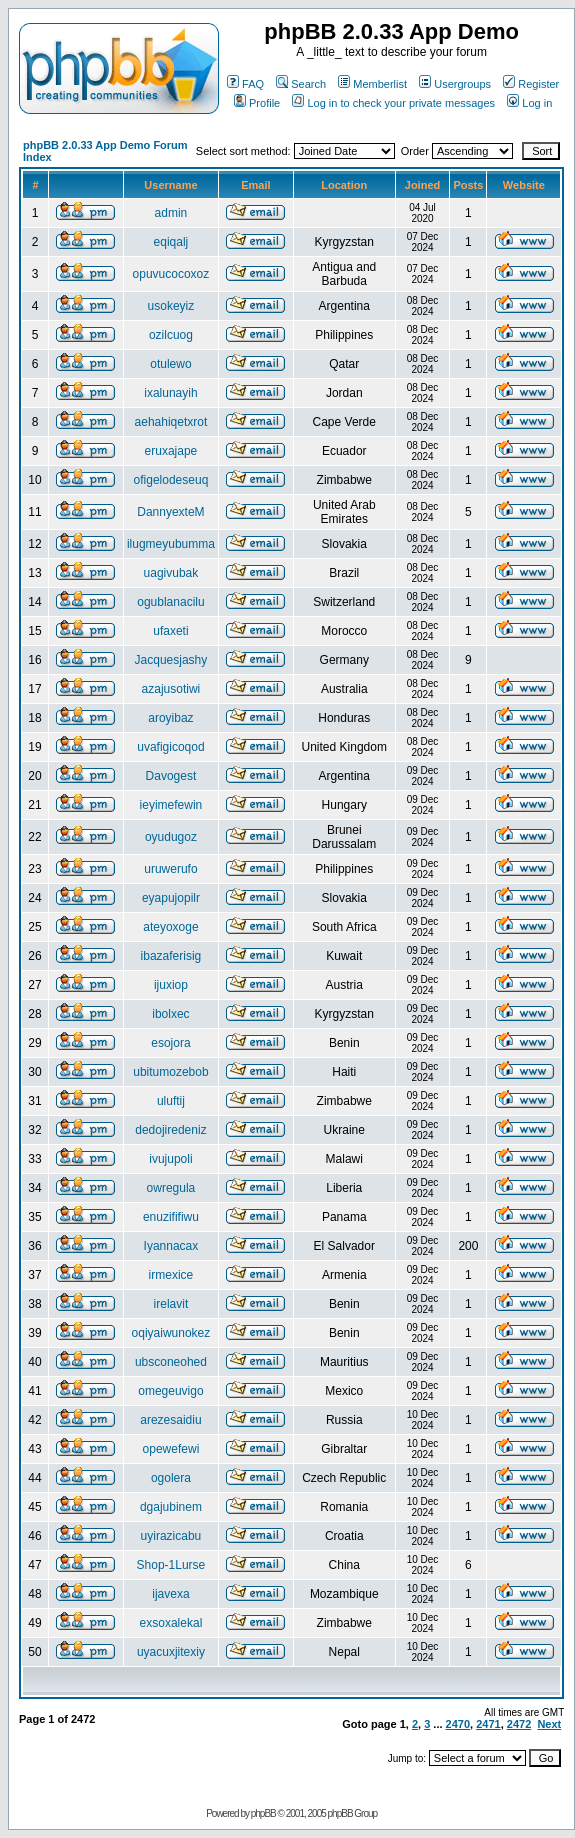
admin (171, 213)
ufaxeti (170, 631)
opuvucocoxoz (171, 274)
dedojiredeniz (170, 1130)
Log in (529, 103)
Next (549, 1724)
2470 (458, 1724)
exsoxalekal (171, 1623)
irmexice (171, 1275)
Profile (257, 103)
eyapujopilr (171, 898)
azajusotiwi (171, 689)
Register (531, 84)
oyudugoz (171, 837)
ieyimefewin (171, 805)
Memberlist (372, 84)
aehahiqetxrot (171, 422)
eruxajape (171, 451)
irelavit (171, 1304)
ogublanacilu (170, 602)
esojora (170, 1043)
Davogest (171, 776)
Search (301, 84)
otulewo (170, 364)
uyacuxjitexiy (171, 1652)
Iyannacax (171, 1246)
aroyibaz (170, 718)
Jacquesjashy (171, 660)
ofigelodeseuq (171, 480)
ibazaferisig (171, 956)
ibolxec (170, 1014)
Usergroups (455, 84)
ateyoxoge (170, 927)
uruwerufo (170, 869)
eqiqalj (171, 242)
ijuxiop (171, 985)
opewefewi (171, 1449)
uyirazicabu (171, 1536)
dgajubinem (171, 1507)
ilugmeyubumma (171, 544)
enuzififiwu (171, 1217)
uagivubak (171, 573)
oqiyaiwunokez (171, 1333)
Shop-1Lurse (171, 1565)
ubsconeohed (171, 1362)
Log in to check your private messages (393, 103)
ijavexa (170, 1594)
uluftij (171, 1101)
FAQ (245, 84)
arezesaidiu (170, 1420)
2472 (519, 1724)
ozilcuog (171, 335)
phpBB (263, 1813)
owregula (171, 1188)
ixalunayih (170, 393)
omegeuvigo (170, 1391)
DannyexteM (170, 512)
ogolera (171, 1478)
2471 (488, 1724)
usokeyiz (171, 306)
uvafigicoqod (170, 747)
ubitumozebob (170, 1072)
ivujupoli (170, 1159)
